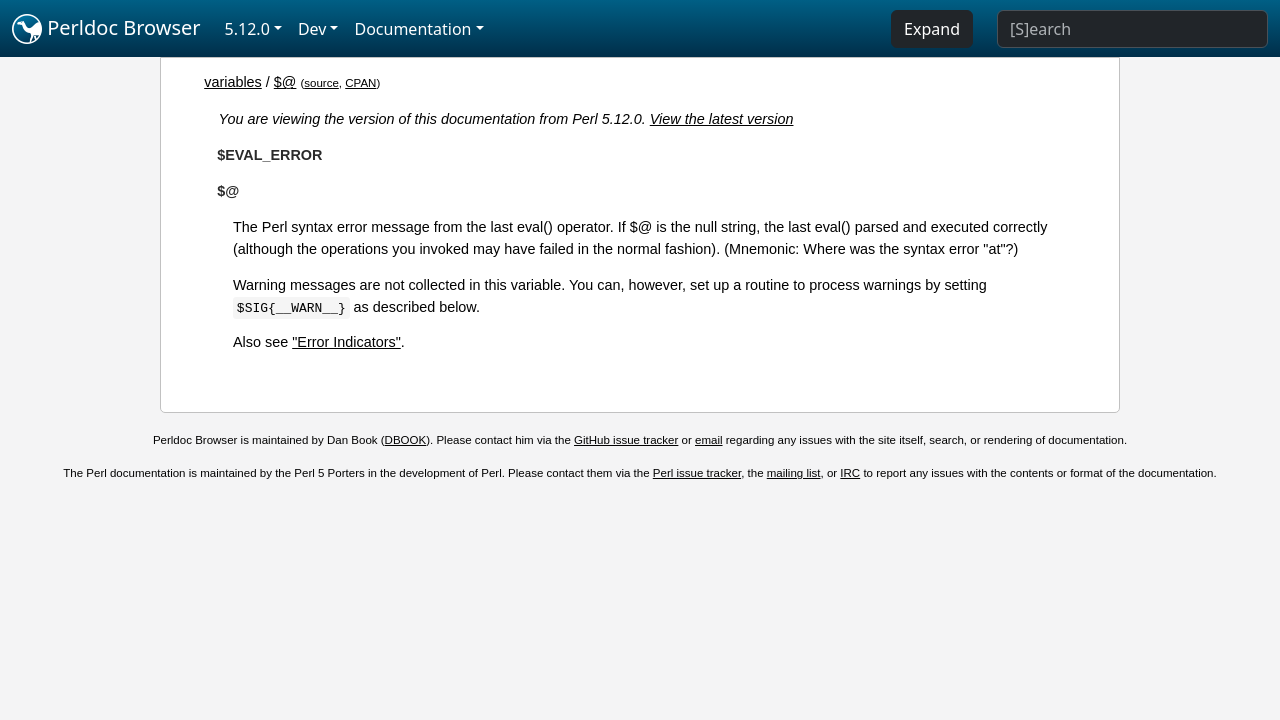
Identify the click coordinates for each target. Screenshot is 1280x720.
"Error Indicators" (346, 342)
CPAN (360, 83)
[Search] (1132, 29)
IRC (850, 473)
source (321, 83)
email (709, 440)
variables (233, 82)
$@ (285, 82)
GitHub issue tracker (626, 440)
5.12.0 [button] (247, 29)
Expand (932, 29)
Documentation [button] (412, 29)
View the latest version (722, 119)
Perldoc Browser (106, 29)
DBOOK (406, 440)
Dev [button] (312, 29)
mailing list (794, 473)
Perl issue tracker (697, 473)
